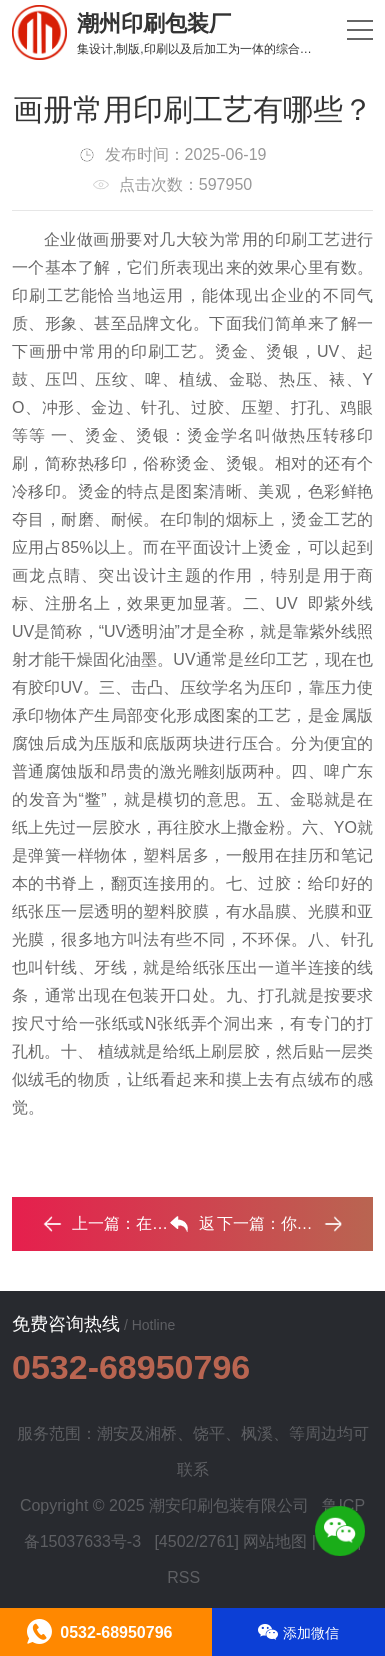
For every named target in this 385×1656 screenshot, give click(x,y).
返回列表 (192, 1229)
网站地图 (275, 1541)
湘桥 (161, 1433)
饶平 (209, 1433)
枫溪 (257, 1433)
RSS (183, 1577)
